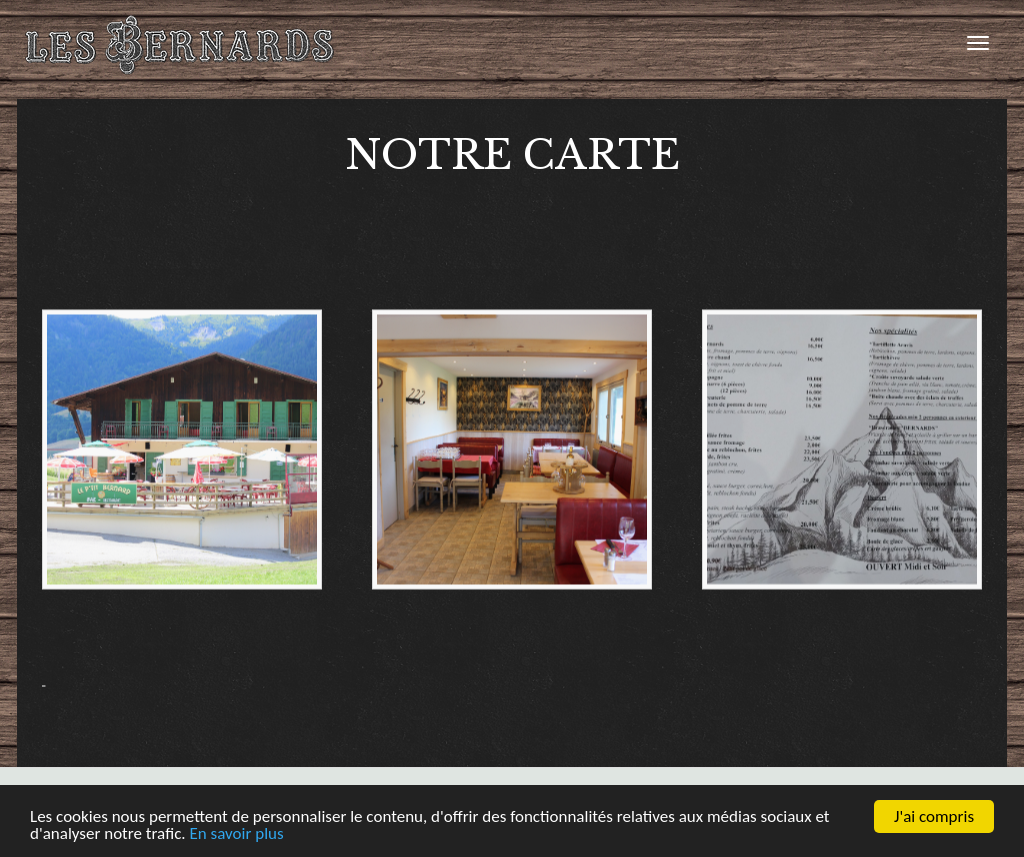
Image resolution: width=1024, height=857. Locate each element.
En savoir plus (236, 834)
